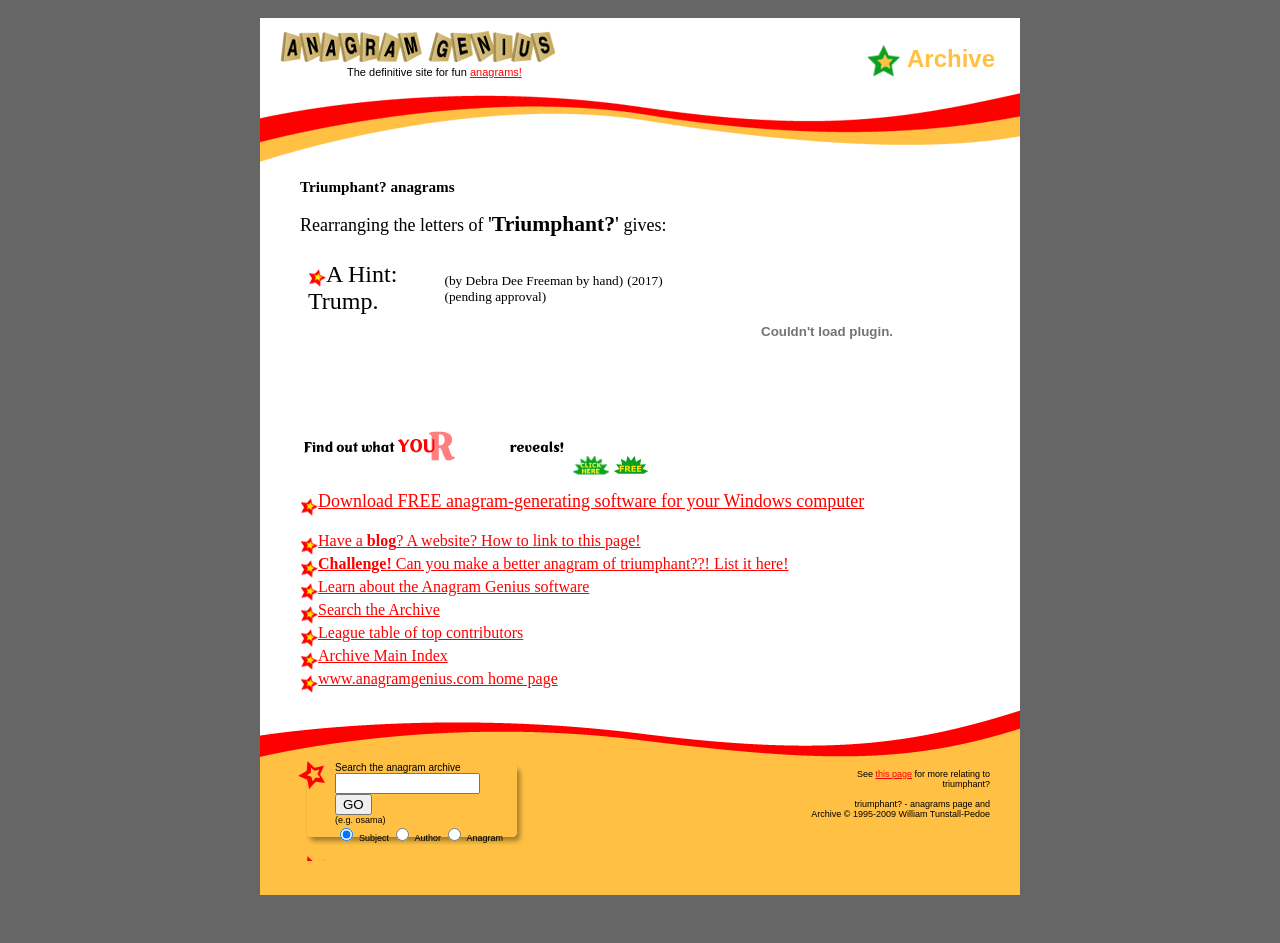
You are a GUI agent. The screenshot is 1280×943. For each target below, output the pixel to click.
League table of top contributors (411, 632)
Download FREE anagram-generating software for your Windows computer (582, 501)
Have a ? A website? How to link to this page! (470, 540)
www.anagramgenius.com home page (429, 678)
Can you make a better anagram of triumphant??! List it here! (544, 563)
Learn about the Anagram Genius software (444, 586)
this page (893, 774)
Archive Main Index (374, 655)
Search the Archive (370, 609)
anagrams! (496, 72)
